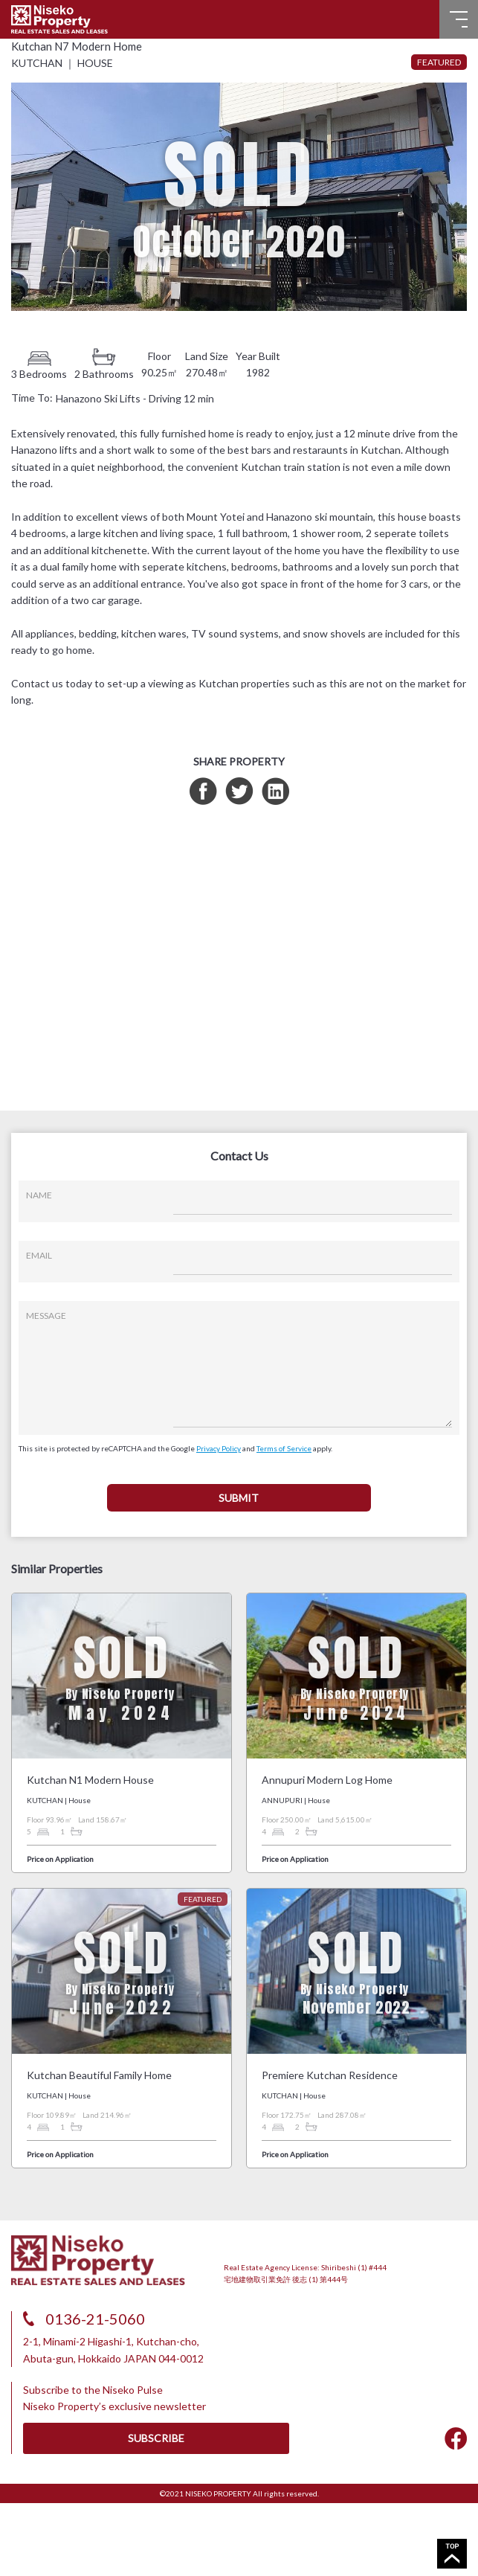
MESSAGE (46, 1315)
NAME (39, 1195)
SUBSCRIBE (156, 2438)
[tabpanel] (239, 197)
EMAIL (39, 1255)
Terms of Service (283, 1448)
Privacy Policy (218, 1448)
